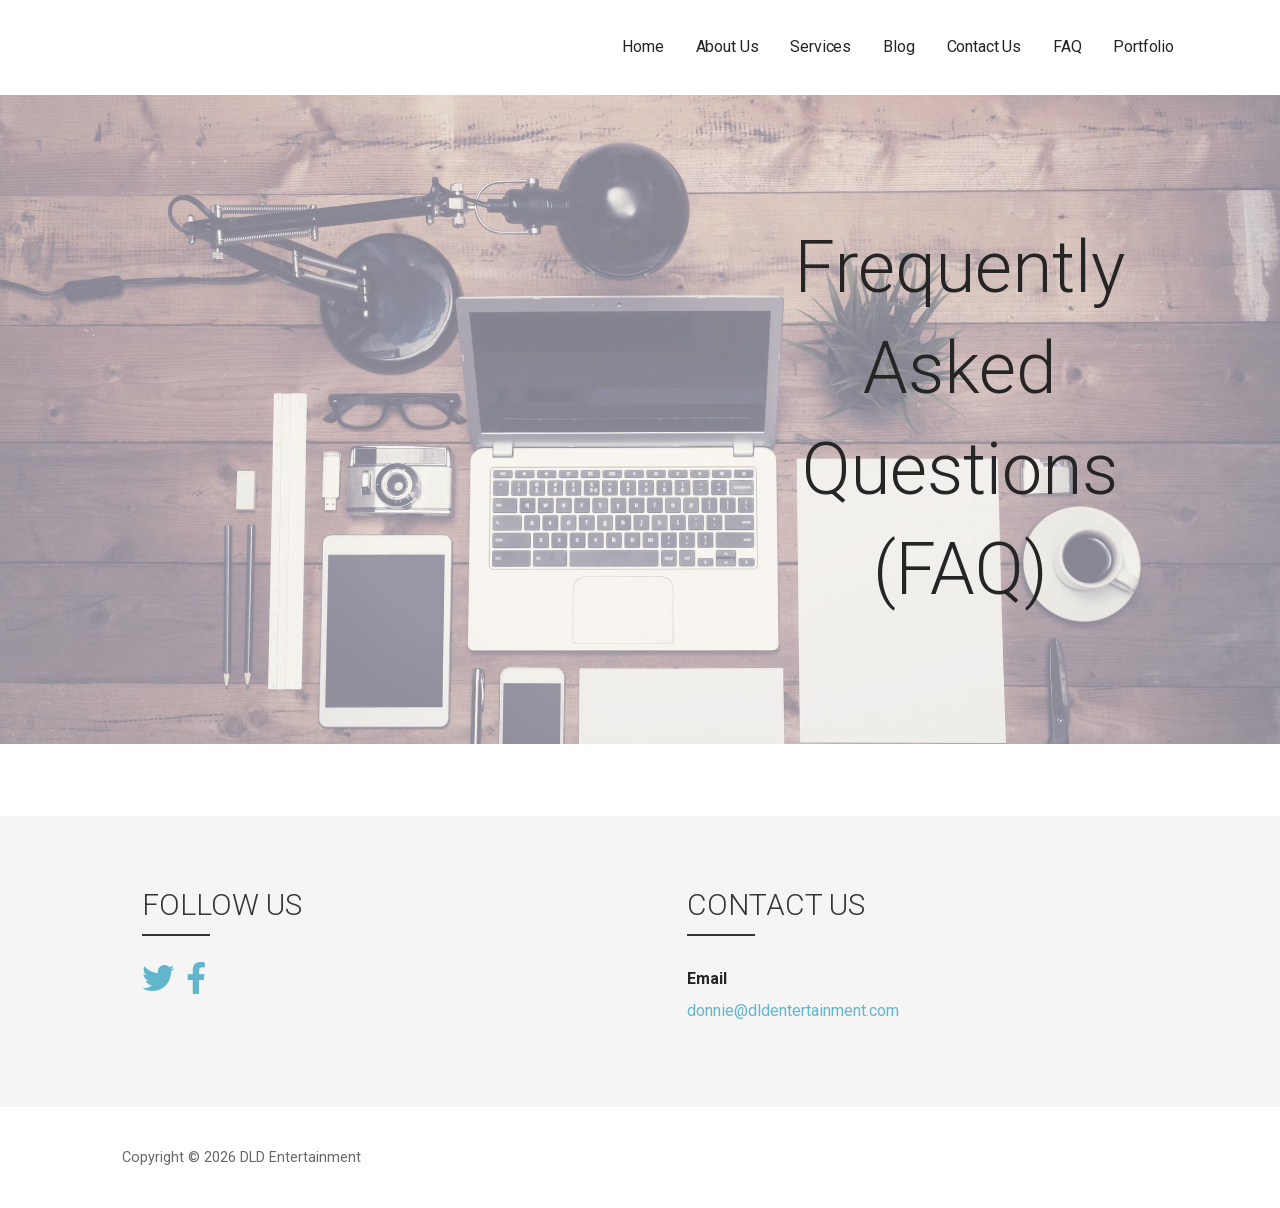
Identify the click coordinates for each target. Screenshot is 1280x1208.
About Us (727, 46)
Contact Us (984, 46)
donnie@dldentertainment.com (793, 1010)
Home (642, 46)
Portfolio (1143, 46)
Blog (898, 46)
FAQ (1067, 46)
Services (820, 46)
